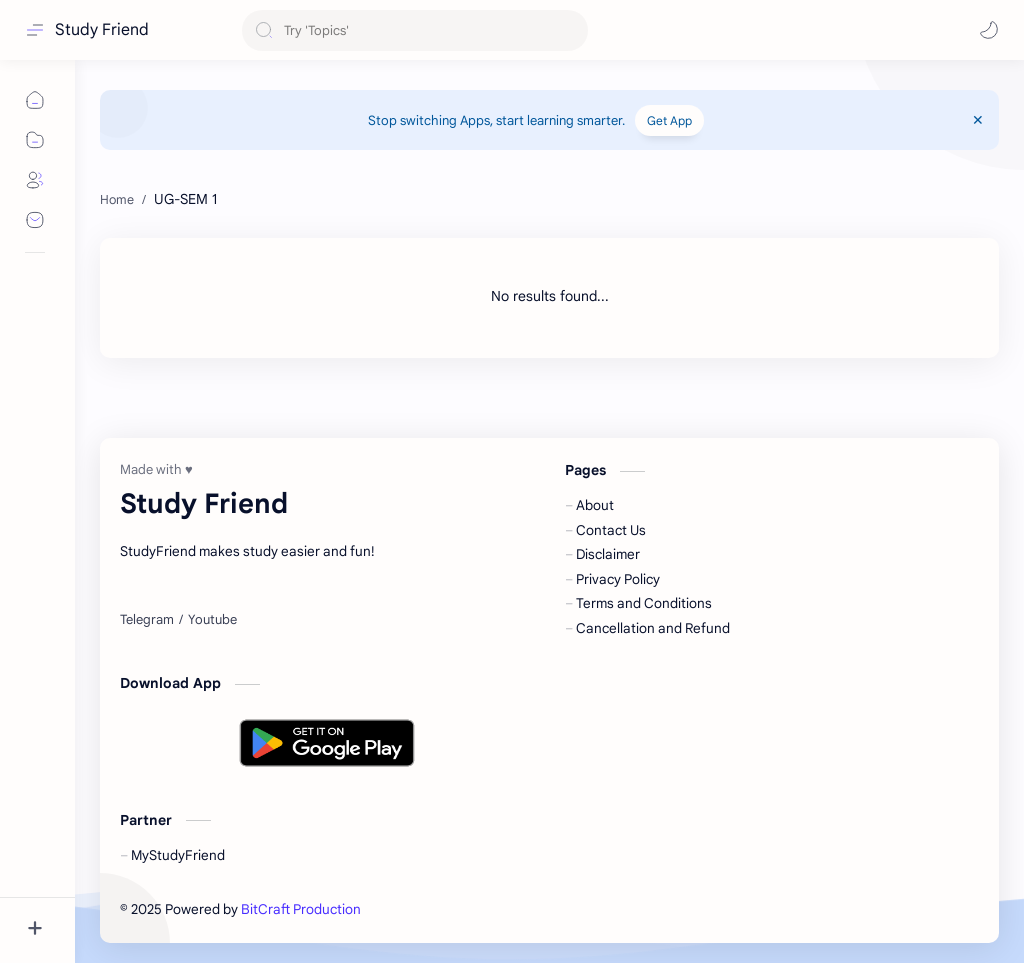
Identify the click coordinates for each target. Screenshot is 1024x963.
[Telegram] (147, 620)
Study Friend (102, 30)
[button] (989, 30)
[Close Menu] (978, 120)
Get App (669, 120)
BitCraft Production (301, 909)
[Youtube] (212, 620)
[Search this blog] (415, 30)
